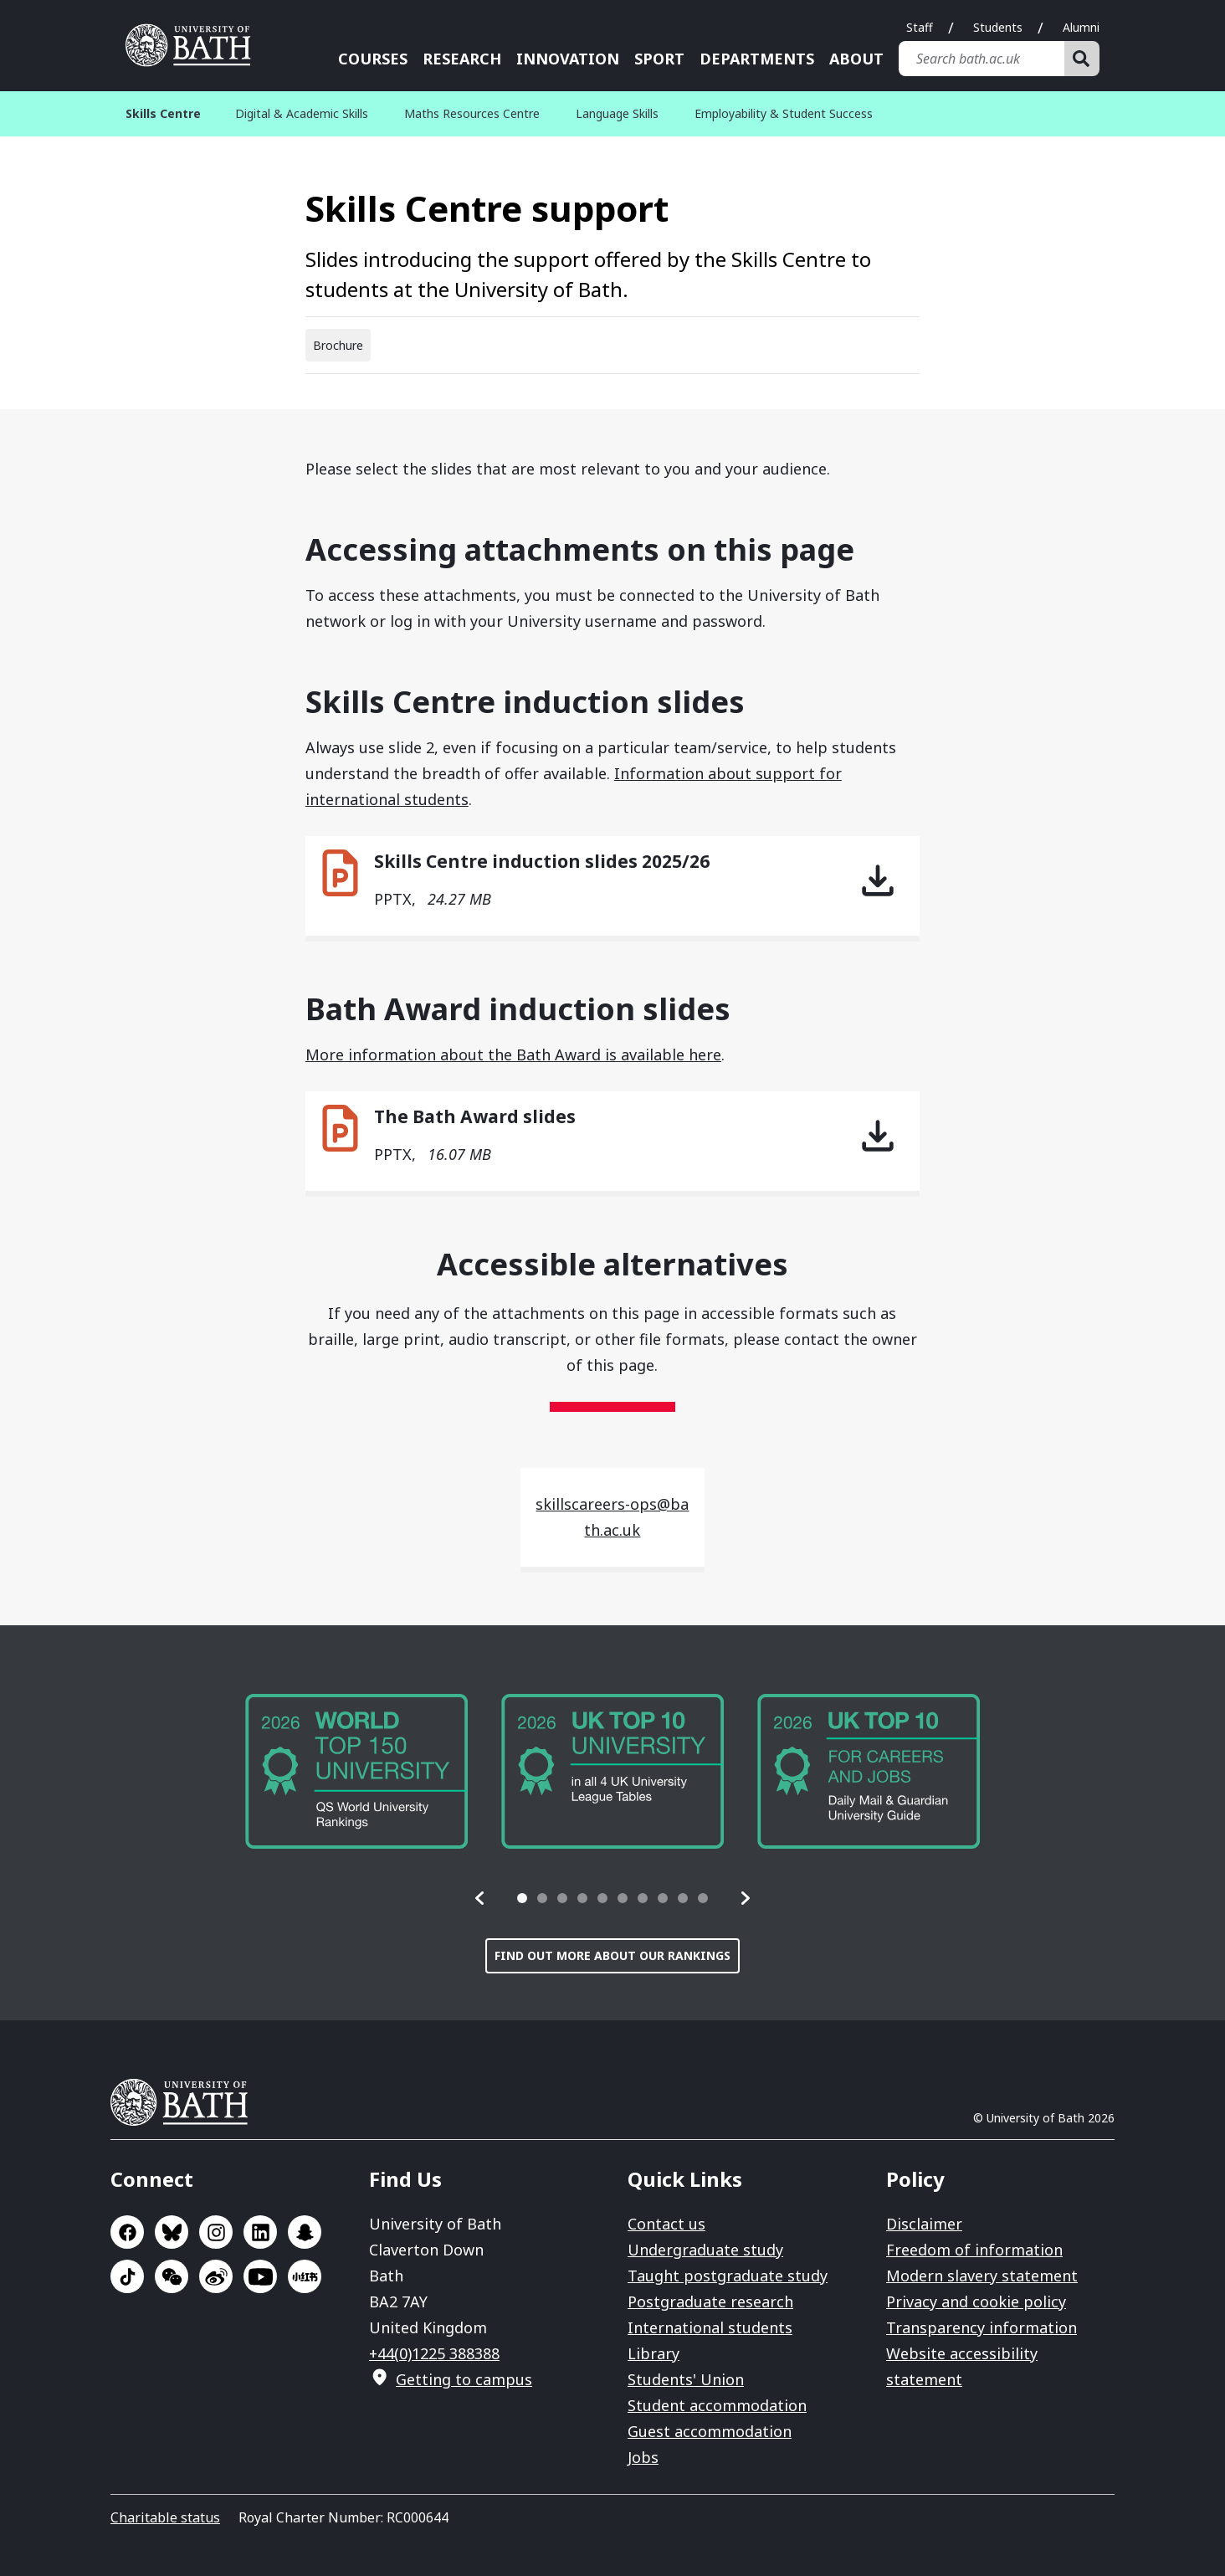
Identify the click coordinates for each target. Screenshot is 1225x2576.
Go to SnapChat (304, 2232)
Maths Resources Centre (472, 113)
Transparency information (981, 2327)
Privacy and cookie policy (976, 2301)
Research (462, 59)
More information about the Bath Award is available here (513, 1054)
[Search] (1081, 58)
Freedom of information (974, 2250)
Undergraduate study (705, 2250)
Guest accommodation (710, 2431)
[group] (356, 1771)
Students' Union (686, 2379)
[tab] (522, 1898)
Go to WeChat (171, 2276)
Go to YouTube (260, 2276)
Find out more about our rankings (612, 1955)
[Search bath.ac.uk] (981, 58)
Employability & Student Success (784, 113)
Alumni (1081, 27)
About (856, 59)
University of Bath (185, 2102)
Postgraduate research (710, 2301)
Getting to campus (464, 2379)
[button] (480, 1898)
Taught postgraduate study (728, 2276)
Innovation (567, 59)
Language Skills (617, 113)
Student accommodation (717, 2405)
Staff (919, 27)
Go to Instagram (216, 2232)
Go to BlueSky (171, 2232)
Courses (372, 59)
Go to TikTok (127, 2276)
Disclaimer (924, 2224)
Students (998, 27)
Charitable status (165, 2517)
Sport (659, 59)
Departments (757, 59)
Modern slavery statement (982, 2276)
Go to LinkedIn (260, 2232)
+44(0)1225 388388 (434, 2353)
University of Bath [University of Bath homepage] (194, 45)
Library (653, 2353)
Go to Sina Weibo (216, 2276)
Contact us (666, 2224)
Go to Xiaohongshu (304, 2276)
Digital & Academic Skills (301, 113)
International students (710, 2327)
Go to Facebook (127, 2232)
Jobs (643, 2457)
